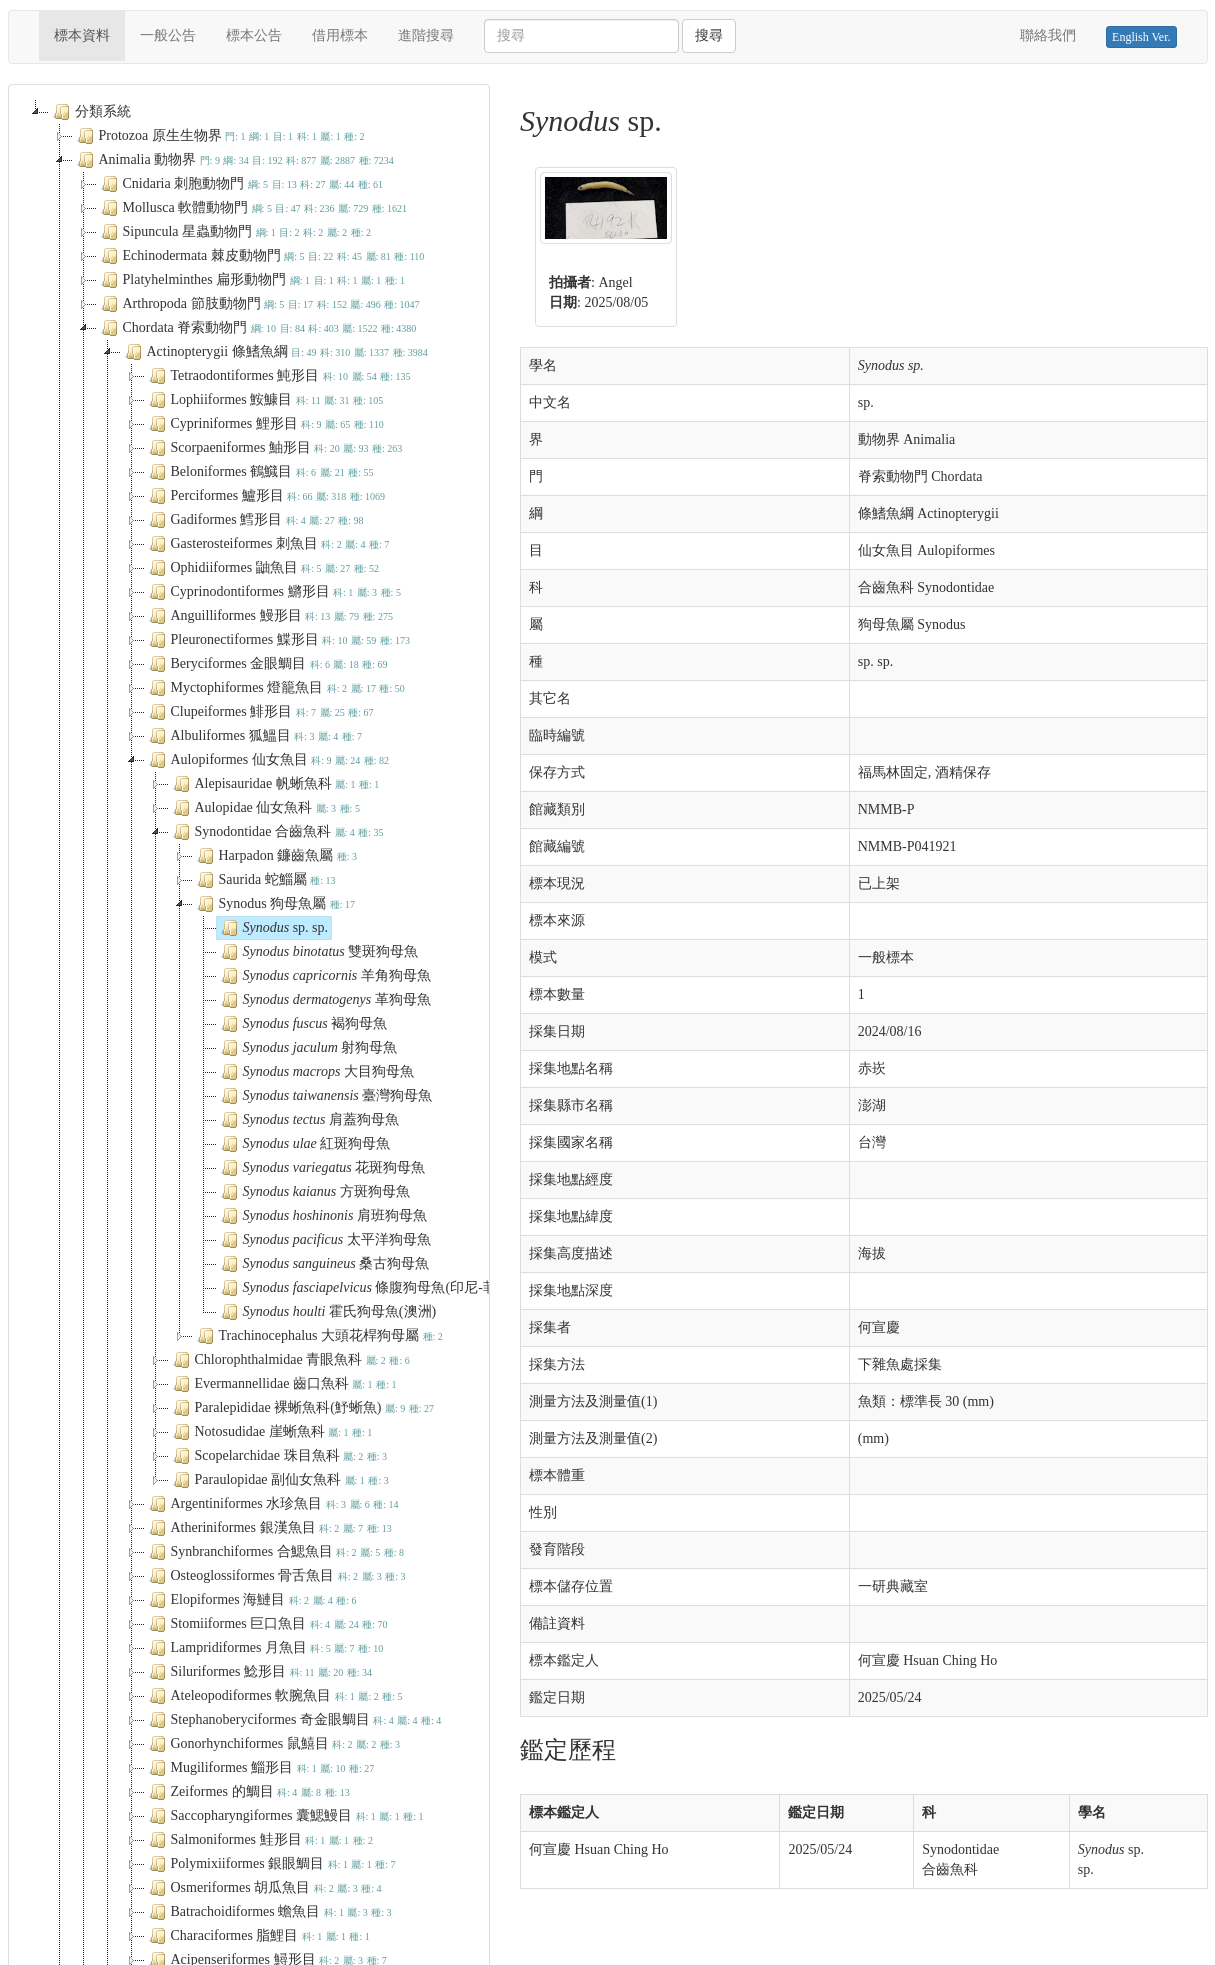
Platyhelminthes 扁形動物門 (251, 280)
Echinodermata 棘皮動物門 (261, 256)
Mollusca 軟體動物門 (252, 208)
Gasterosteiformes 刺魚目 (267, 544)
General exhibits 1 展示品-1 (237, 694)
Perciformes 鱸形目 (265, 496)
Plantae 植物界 (210, 670)
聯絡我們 (1048, 35)
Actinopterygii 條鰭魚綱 (274, 352)
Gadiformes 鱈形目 (254, 520)
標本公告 (254, 35)
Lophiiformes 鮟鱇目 (264, 400)
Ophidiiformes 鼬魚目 (262, 568)
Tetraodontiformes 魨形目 (278, 376)
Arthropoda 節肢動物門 (258, 304)
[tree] (249, 415)
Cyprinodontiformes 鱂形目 (273, 592)
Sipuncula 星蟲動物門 (234, 232)
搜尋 (709, 35)
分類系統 (90, 112)
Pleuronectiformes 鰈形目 (277, 640)
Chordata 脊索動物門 (257, 328)
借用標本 (340, 35)
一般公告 (168, 35)
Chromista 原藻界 (212, 718)
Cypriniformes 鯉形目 (264, 424)
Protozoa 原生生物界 (219, 136)
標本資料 (89, 34)
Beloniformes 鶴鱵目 (259, 472)
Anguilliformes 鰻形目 (269, 616)
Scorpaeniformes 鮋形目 (274, 448)
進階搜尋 (426, 35)
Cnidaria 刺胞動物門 (240, 184)
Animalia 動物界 (233, 160)
